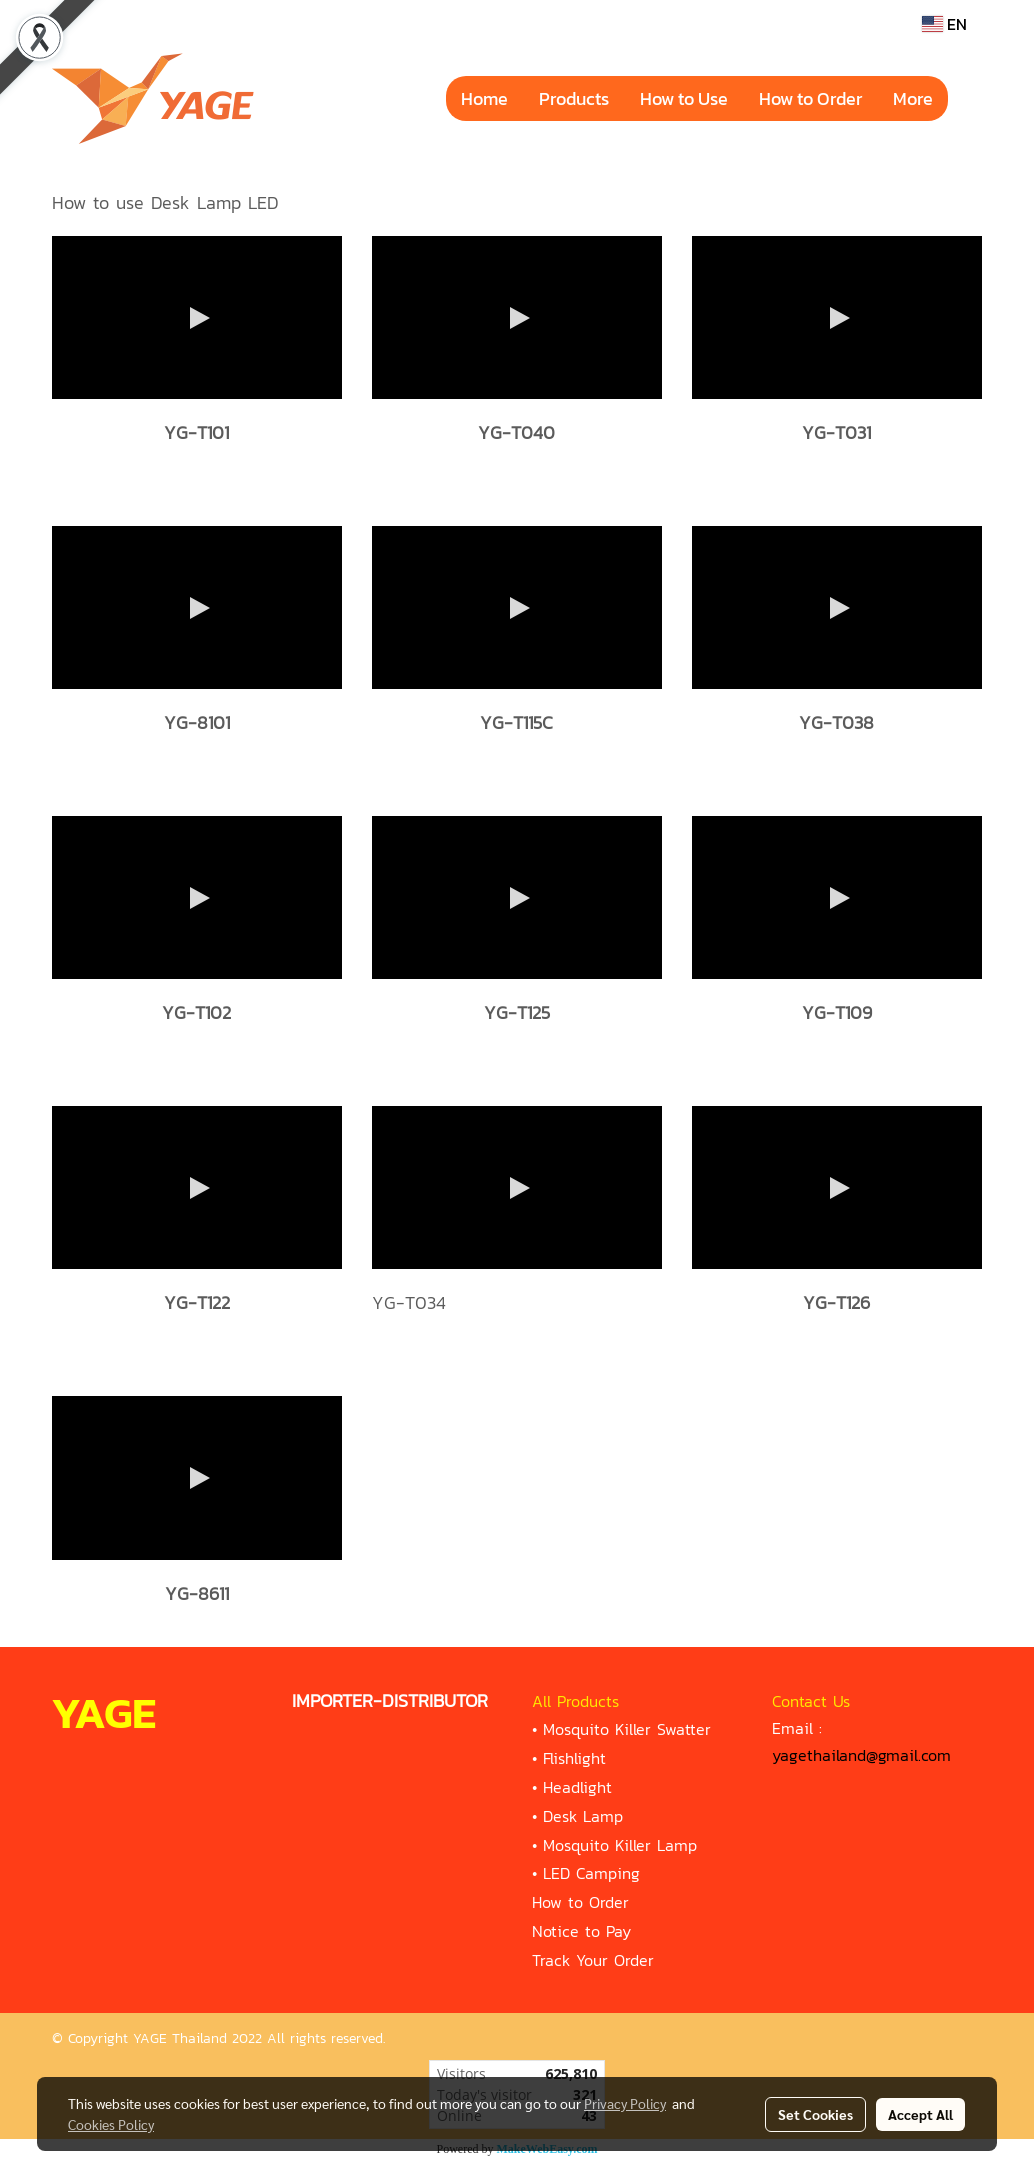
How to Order (810, 98)
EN (944, 24)
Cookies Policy (111, 2124)
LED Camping (591, 1873)
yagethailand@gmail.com (861, 1755)
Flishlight (574, 1758)
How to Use (684, 98)
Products (574, 98)
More (913, 98)
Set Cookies (815, 2114)
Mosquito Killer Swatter (627, 1729)
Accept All (920, 2114)
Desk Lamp (583, 1816)
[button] (966, 99)
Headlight (577, 1787)
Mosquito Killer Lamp (620, 1845)
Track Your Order (593, 1960)
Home (484, 98)
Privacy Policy (625, 2103)
